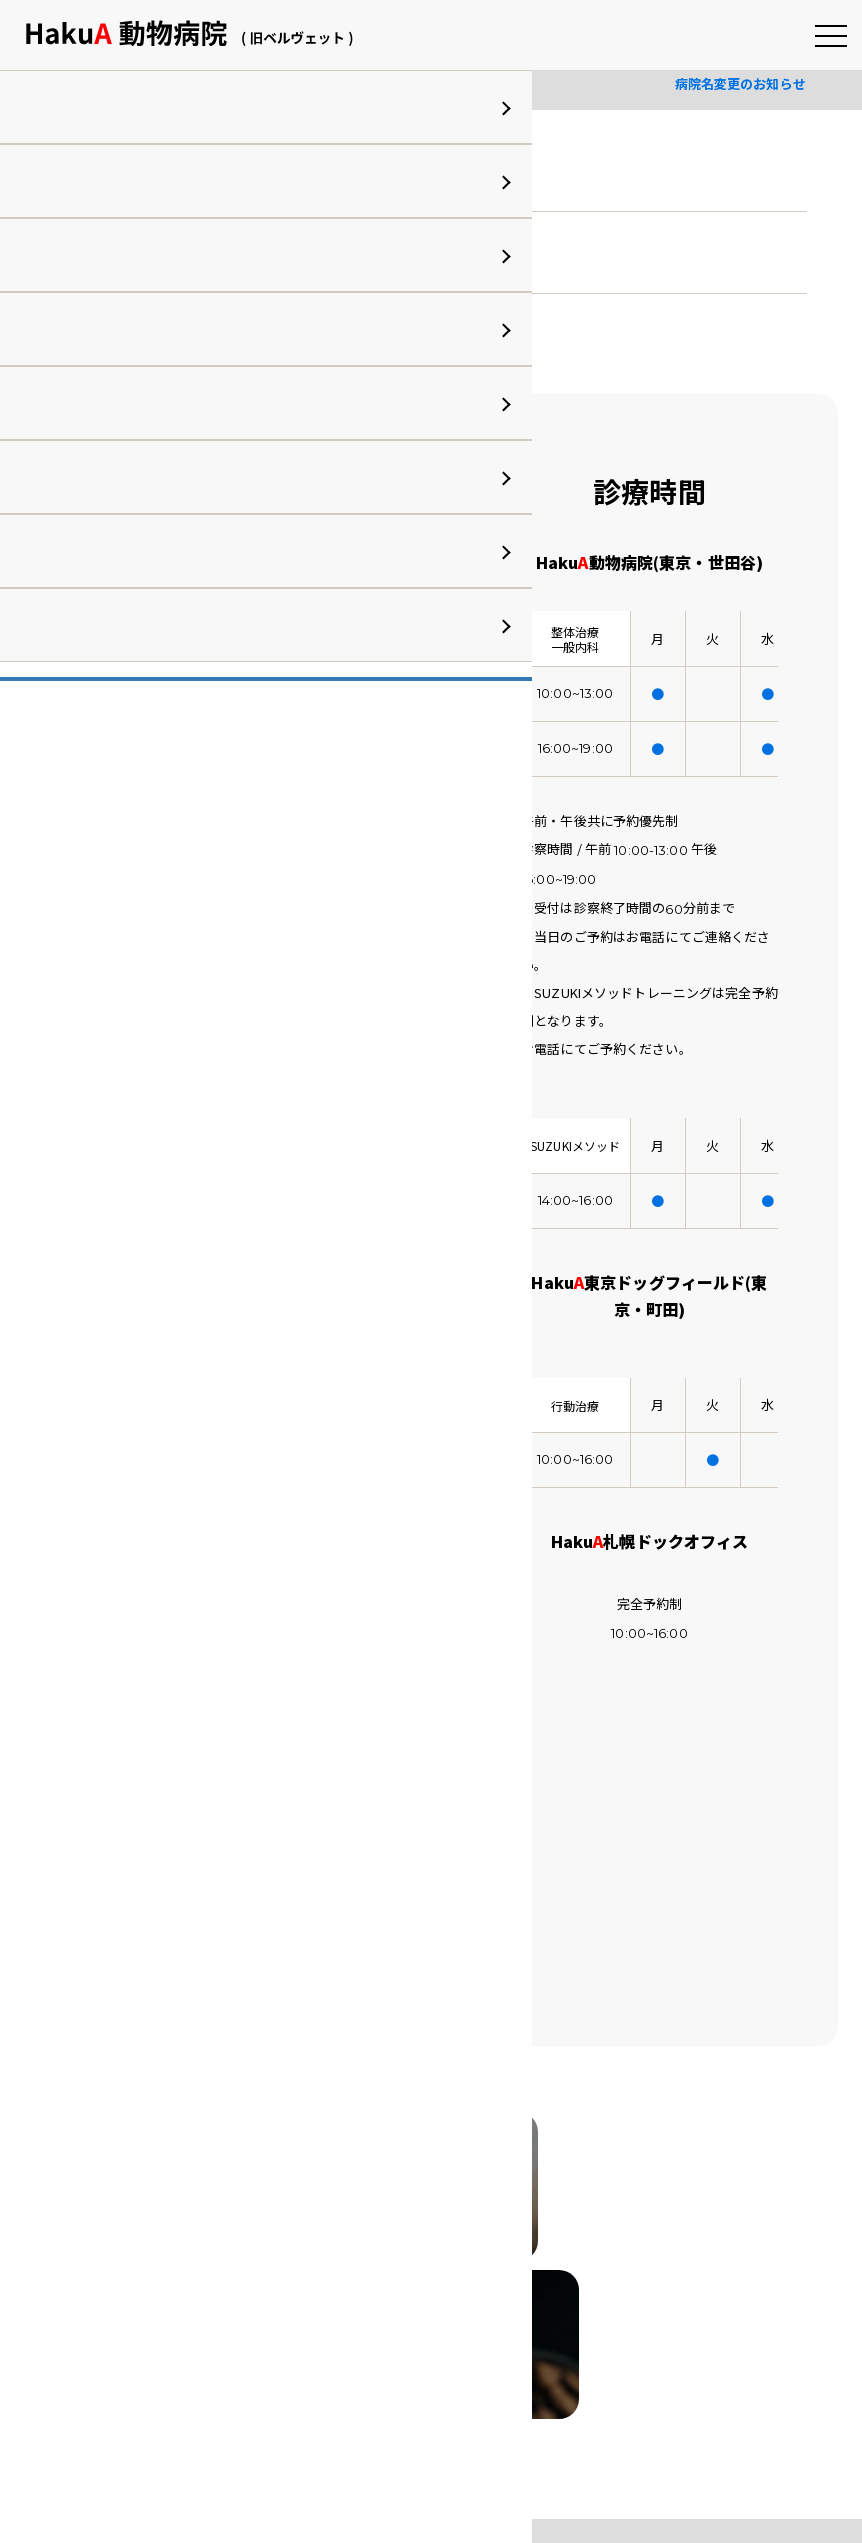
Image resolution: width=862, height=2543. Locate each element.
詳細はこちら (123, 334)
